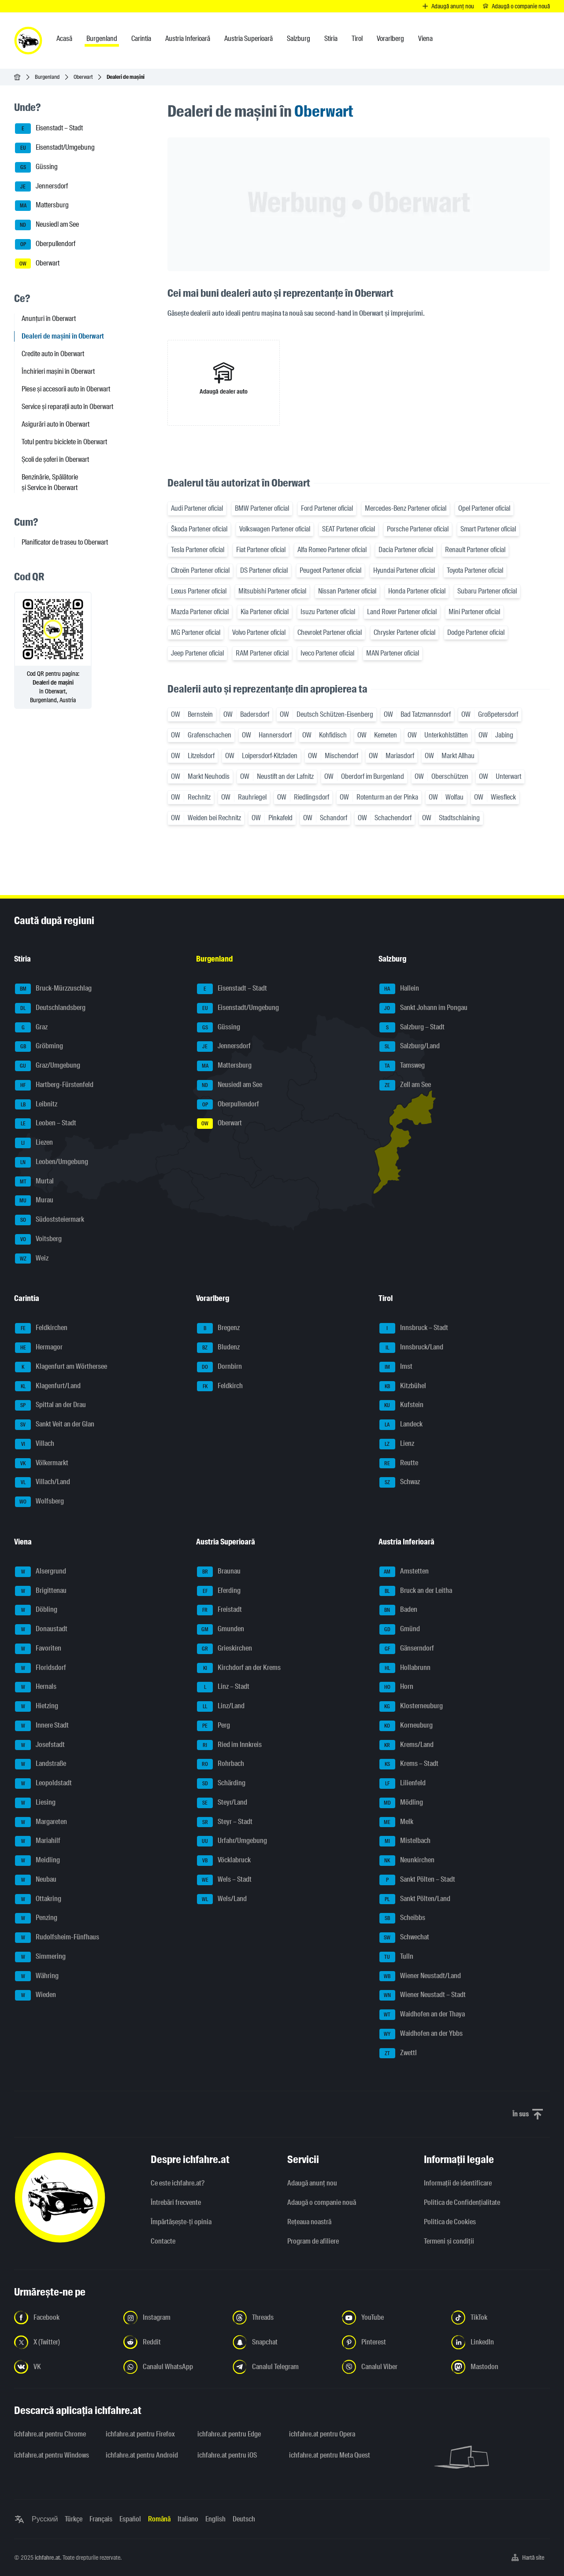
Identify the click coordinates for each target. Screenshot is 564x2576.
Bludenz (218, 1347)
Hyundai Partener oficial (404, 570)
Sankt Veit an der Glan (54, 1424)
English (215, 2519)
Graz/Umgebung (47, 1066)
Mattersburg (42, 205)
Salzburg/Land (409, 1046)
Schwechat (404, 1937)
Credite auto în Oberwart (53, 353)
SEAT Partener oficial (348, 529)
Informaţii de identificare (458, 2183)
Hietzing (36, 1706)
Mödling (401, 1803)
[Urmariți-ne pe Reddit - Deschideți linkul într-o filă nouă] (172, 2342)
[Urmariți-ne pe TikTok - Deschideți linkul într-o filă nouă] (500, 2318)
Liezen (34, 1143)
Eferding (219, 1591)
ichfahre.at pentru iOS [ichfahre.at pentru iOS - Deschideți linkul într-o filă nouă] (227, 2455)
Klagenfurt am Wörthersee (61, 1367)
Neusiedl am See (47, 225)
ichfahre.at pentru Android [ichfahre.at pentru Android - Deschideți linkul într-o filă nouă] (142, 2455)
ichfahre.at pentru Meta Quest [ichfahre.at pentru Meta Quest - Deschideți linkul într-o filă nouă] (329, 2455)
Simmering (40, 1957)
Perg (213, 1726)
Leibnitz (36, 1104)
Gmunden (220, 1629)
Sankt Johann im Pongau (423, 1008)
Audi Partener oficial (197, 508)
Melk (396, 1822)
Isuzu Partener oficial (328, 611)
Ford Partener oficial (327, 508)
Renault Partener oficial (475, 549)
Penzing (36, 1918)
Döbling (36, 1610)
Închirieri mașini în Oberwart (58, 371)
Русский (45, 2519)
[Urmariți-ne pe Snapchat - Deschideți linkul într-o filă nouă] (282, 2342)
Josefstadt (40, 1745)
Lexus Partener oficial (198, 591)
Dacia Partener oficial (405, 549)
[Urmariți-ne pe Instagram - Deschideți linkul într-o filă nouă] (172, 2318)
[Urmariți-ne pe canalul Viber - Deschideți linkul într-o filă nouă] (391, 2367)
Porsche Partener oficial (418, 529)
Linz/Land (221, 1706)
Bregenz (218, 1328)
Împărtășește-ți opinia (181, 2221)
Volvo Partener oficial (259, 632)
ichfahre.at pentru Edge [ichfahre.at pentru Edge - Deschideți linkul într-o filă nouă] (229, 2434)
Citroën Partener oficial (200, 570)
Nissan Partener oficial (347, 591)
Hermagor (39, 1347)
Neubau (35, 1880)
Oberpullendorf (45, 244)
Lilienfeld (402, 1783)
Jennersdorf (41, 186)
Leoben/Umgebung (51, 1162)
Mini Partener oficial (474, 611)
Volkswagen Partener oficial (274, 529)
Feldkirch (220, 1386)
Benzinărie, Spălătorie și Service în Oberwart (50, 482)
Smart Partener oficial (488, 529)
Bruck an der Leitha (415, 1591)
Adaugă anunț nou (312, 2183)
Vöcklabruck (224, 1860)
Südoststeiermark (49, 1220)
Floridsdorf (40, 1668)
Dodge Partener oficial (476, 632)
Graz (31, 1027)
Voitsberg (38, 1239)
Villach (34, 1444)
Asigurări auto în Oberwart (55, 424)
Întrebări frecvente (176, 2202)
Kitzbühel (402, 1386)
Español (130, 2519)
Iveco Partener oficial (327, 653)
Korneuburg (406, 1726)
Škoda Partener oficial (199, 529)
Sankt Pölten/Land (414, 1899)
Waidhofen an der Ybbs (421, 2034)
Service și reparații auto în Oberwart (67, 406)
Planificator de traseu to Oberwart (65, 542)
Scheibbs (402, 1918)
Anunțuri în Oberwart (49, 318)
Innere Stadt (42, 1726)
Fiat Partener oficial (261, 549)
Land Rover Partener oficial (402, 611)
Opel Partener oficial (484, 508)
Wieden (35, 1995)
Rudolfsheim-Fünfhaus (57, 1937)
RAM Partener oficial (262, 653)
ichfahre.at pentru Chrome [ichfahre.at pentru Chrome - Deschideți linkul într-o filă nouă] (50, 2434)
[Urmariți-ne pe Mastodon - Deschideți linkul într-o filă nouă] (500, 2367)
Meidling (37, 1860)
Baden (398, 1610)
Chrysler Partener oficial (404, 632)
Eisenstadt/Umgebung (55, 148)
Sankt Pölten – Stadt (417, 1880)
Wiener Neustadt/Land (420, 1976)
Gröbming (39, 1046)
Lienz (396, 1444)
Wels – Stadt (224, 1880)
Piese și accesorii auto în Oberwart (66, 389)
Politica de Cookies (450, 2221)
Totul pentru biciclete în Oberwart (64, 441)
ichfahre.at (47, 2557)
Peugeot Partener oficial (330, 570)
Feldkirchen (41, 1328)
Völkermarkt (41, 1463)
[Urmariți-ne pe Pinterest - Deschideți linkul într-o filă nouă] (391, 2342)
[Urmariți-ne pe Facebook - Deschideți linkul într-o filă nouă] (63, 2318)
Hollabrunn (404, 1668)
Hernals (35, 1687)
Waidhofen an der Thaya (422, 2014)
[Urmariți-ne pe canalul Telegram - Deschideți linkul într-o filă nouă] (282, 2367)
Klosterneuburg (411, 1706)
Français (100, 2519)
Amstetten (404, 1571)
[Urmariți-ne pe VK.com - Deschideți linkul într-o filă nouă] (63, 2367)
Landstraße (40, 1764)
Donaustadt (41, 1629)
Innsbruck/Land (411, 1347)
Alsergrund (40, 1571)
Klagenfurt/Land (48, 1386)
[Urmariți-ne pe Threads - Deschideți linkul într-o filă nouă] (282, 2318)
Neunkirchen (406, 1860)
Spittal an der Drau (50, 1405)
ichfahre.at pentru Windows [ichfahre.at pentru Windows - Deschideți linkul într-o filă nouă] (51, 2455)
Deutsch (244, 2519)
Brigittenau (41, 1591)
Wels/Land (222, 1899)
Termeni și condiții (449, 2241)
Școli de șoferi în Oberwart (55, 459)
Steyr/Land (222, 1803)
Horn (396, 1687)
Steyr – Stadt (224, 1822)
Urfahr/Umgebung (232, 1841)
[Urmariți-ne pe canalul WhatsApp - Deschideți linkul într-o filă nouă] (172, 2367)
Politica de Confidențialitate (462, 2202)
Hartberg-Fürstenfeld (54, 1085)
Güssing (36, 167)
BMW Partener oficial (262, 508)
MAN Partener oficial (392, 653)
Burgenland (47, 77)
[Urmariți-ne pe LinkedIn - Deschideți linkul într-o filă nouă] (500, 2342)
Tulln (396, 1957)
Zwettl (398, 2053)
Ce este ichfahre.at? (177, 2183)
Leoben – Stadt (45, 1123)
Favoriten (38, 1649)
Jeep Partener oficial (197, 653)
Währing (37, 1976)
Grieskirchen (224, 1649)
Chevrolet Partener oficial (329, 632)
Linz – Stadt (223, 1687)
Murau (34, 1200)
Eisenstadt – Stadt (49, 128)
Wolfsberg (39, 1501)
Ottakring (38, 1899)
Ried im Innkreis (229, 1745)
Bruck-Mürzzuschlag (53, 989)
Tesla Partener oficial (197, 549)
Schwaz (399, 1482)
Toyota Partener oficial (475, 570)
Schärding (221, 1783)
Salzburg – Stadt (412, 1027)
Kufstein (401, 1405)
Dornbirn (219, 1367)
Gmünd (399, 1629)
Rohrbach (220, 1764)
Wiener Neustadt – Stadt (422, 1995)
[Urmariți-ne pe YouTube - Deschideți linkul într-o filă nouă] (391, 2318)
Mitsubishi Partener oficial (272, 591)
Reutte (398, 1463)
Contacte (163, 2241)
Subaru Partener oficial (487, 591)
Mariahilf (37, 1841)
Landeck (401, 1424)
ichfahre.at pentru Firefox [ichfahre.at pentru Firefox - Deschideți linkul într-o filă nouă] (140, 2434)
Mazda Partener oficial (200, 611)
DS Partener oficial (264, 570)
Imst (395, 1367)
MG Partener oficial (195, 632)
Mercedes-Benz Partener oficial (405, 508)
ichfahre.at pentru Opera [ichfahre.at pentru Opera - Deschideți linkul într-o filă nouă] (322, 2434)
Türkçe (73, 2519)
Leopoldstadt (43, 1783)
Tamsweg (402, 1066)
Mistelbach (404, 1841)
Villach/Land (42, 1482)
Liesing (35, 1803)
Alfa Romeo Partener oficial (332, 549)
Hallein (399, 989)
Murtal (34, 1181)
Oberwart (83, 77)
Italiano (188, 2519)
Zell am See (405, 1085)
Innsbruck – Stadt (413, 1328)
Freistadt (219, 1610)
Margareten (41, 1822)
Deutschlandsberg (50, 1008)
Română (159, 2519)
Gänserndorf (406, 1649)
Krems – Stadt (408, 1764)
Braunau (219, 1571)
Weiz (31, 1258)
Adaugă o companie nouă (321, 2202)
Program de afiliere (313, 2241)
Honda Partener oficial (416, 591)
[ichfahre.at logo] (28, 40)
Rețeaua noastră (309, 2221)
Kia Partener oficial (265, 611)
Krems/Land (406, 1745)
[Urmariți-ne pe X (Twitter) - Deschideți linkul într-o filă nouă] (63, 2342)
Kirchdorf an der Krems (239, 1668)
